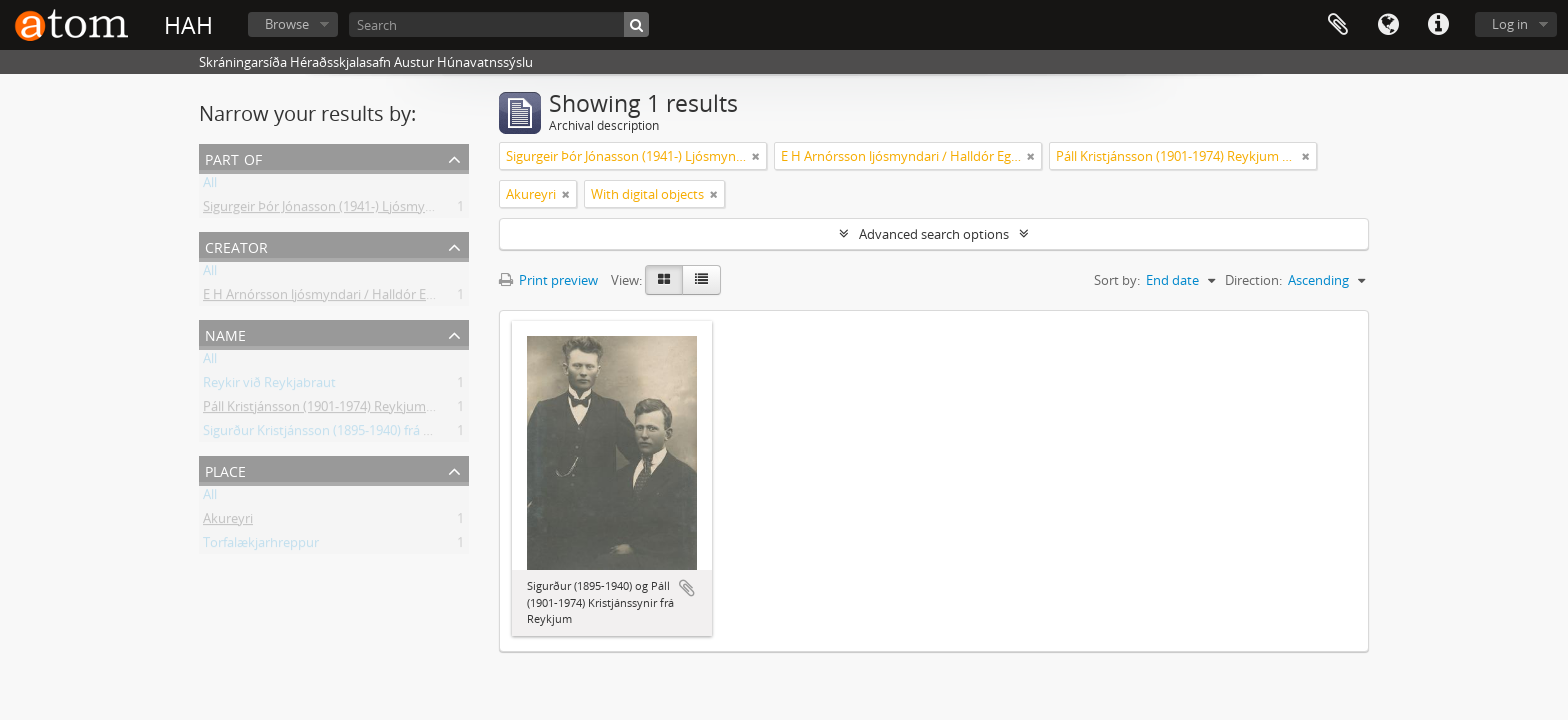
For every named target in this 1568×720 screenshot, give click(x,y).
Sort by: (1117, 280)
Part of (233, 157)
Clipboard (1338, 25)
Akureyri (228, 522)
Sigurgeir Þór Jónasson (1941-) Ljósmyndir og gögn (351, 210)
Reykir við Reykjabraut (269, 386)
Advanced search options (934, 234)
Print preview (548, 280)
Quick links (1438, 25)
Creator (236, 245)
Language (1388, 25)
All (210, 186)
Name (225, 333)
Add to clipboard (687, 588)
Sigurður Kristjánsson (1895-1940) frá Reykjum (339, 434)
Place (225, 469)
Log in (1510, 24)
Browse (287, 24)
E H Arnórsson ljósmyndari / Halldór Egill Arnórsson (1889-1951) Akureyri (417, 298)
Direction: (1253, 280)
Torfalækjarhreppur (261, 546)
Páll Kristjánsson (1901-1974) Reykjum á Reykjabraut (357, 410)
